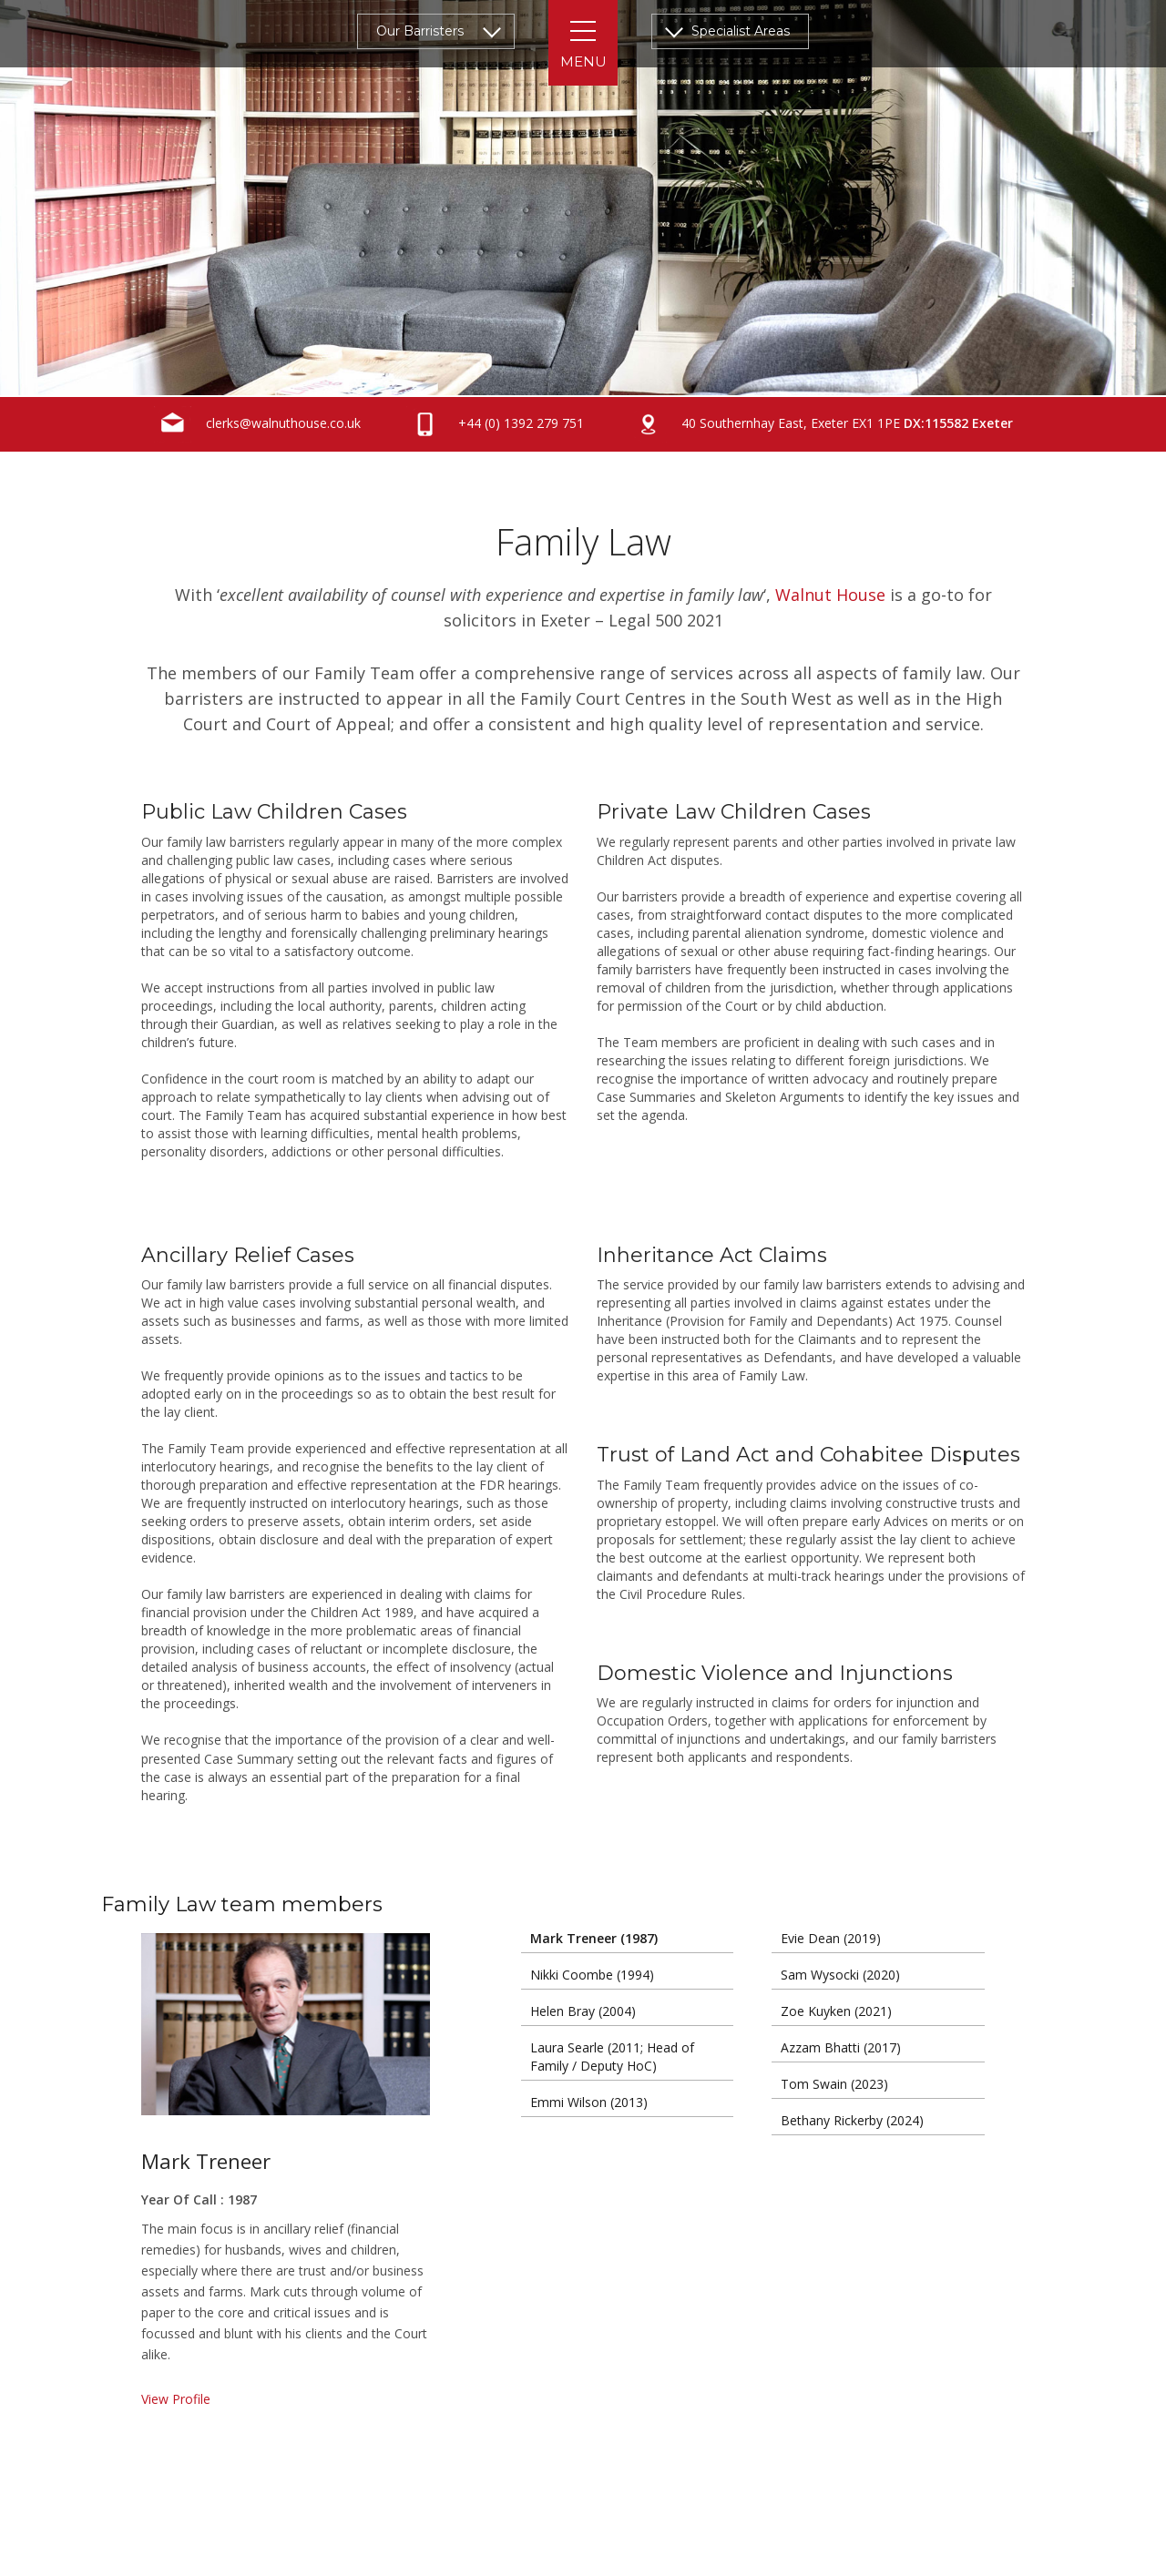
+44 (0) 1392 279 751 (495, 424)
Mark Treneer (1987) (594, 1938)
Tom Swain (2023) (834, 2083)
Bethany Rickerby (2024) (852, 2120)
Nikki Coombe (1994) (592, 1974)
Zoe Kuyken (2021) (836, 2011)
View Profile (175, 2399)
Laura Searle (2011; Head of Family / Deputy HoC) (612, 2056)
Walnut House (830, 595)
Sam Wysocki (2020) (840, 1974)
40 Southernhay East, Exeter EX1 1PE (821, 424)
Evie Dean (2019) (831, 1938)
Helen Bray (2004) (583, 2011)
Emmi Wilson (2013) (589, 2102)
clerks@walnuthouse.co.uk (257, 424)
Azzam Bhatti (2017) (841, 2047)
